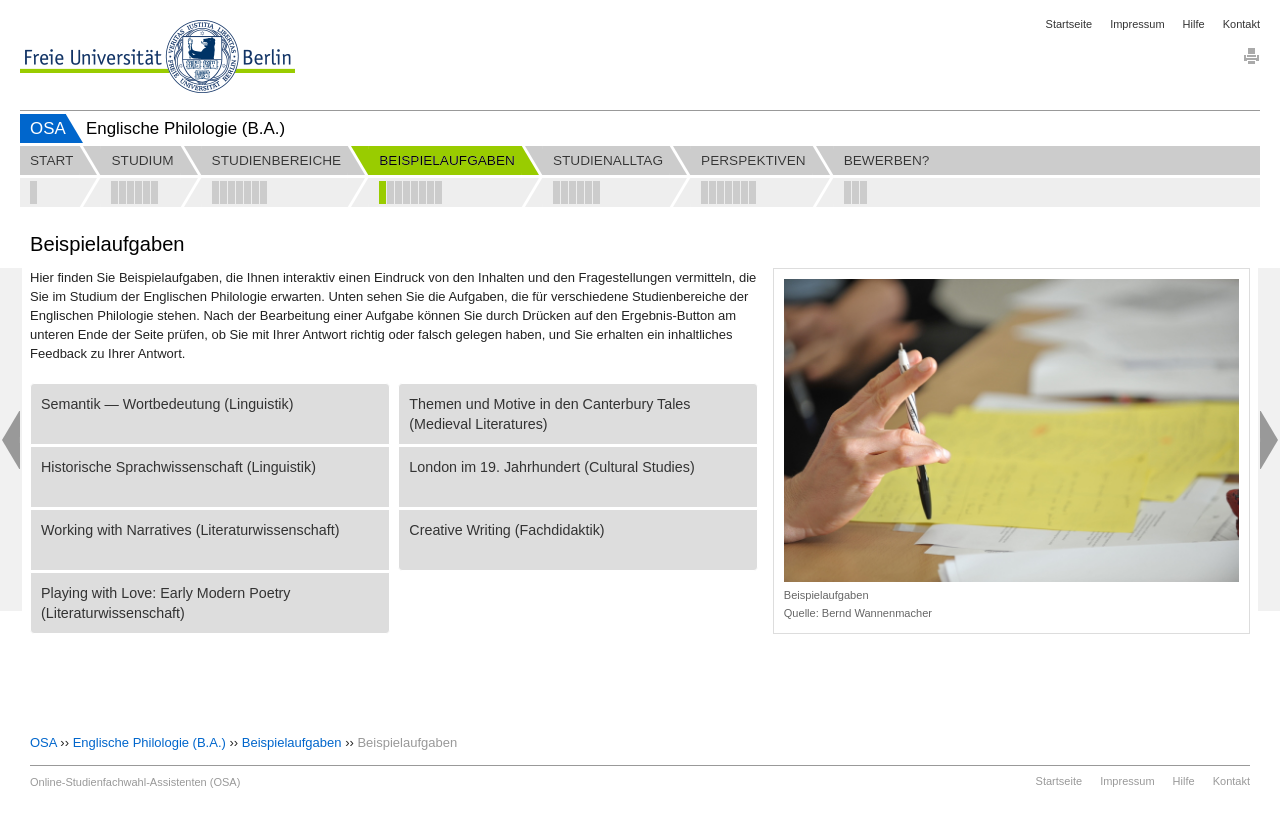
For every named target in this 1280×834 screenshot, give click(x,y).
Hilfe (1194, 24)
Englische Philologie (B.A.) (149, 742)
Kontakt (1241, 24)
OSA (48, 128)
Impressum (1137, 24)
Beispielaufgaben (292, 742)
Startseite (1069, 24)
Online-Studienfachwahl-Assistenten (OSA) (135, 782)
